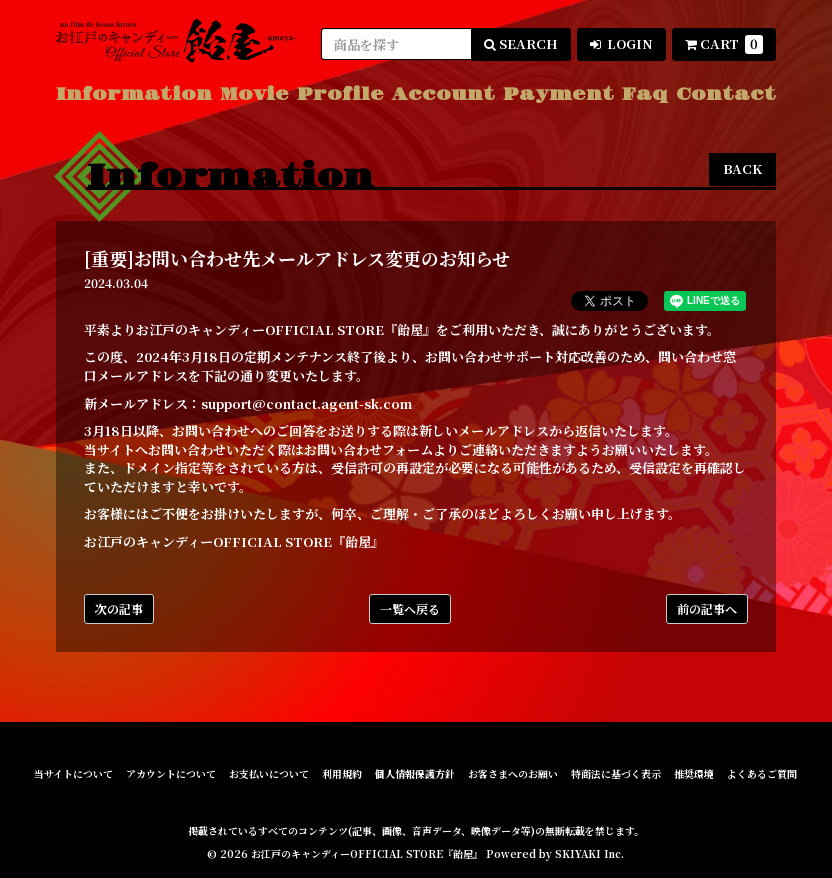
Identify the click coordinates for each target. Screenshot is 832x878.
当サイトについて (73, 774)
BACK (742, 168)
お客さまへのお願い (513, 774)
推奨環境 (694, 774)
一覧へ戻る (410, 608)
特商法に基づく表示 (616, 774)
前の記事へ (707, 608)
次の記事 (119, 608)
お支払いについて (269, 774)
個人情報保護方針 (415, 774)
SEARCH (521, 43)
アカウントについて (171, 774)
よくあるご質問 (762, 774)
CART (724, 44)
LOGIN (621, 43)
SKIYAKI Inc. (589, 853)
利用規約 (342, 774)
